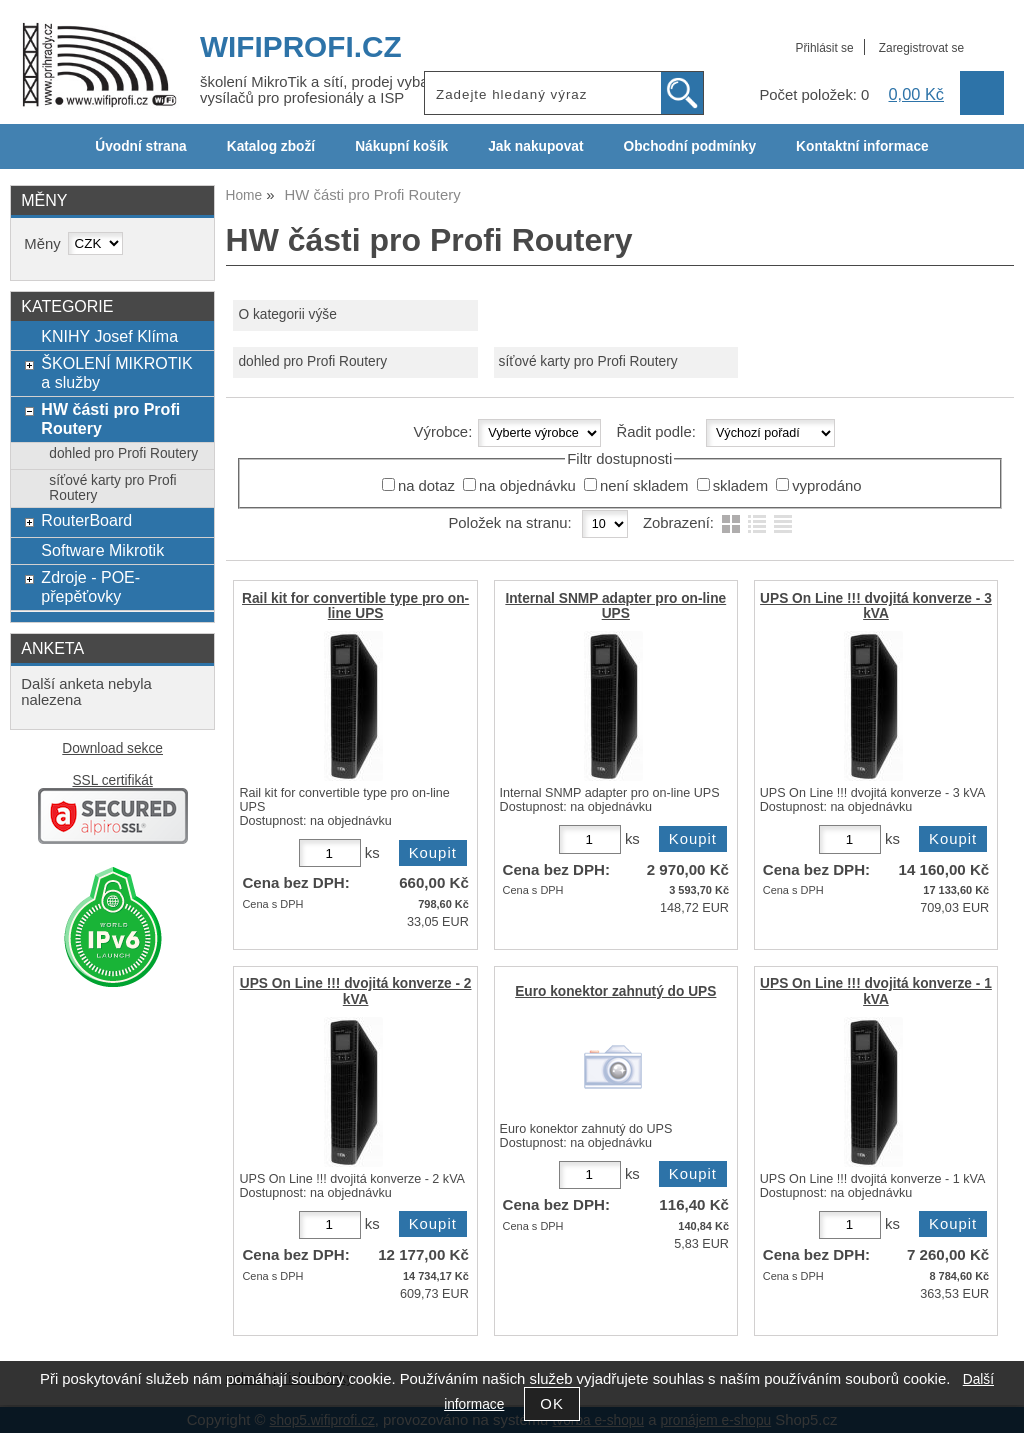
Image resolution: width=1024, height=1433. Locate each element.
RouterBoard (86, 520)
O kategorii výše (287, 314)
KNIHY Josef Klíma (109, 336)
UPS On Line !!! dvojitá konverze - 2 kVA (356, 991)
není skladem (644, 486)
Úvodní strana (140, 146)
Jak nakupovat (535, 146)
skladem (740, 486)
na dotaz (426, 486)
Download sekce (112, 748)
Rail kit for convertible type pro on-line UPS (355, 606)
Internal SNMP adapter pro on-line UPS (615, 606)
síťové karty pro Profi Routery (588, 361)
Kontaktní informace (862, 146)
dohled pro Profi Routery (312, 361)
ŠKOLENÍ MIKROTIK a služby (116, 372)
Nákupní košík (401, 146)
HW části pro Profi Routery (110, 418)
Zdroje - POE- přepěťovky (90, 586)
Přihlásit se (824, 48)
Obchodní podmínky (689, 146)
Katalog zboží (271, 146)
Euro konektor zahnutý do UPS (615, 991)
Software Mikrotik (102, 550)
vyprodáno (826, 486)
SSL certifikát (112, 780)
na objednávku (527, 486)
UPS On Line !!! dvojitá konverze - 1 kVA (876, 991)
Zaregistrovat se (921, 48)
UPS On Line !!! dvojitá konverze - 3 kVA (876, 606)
